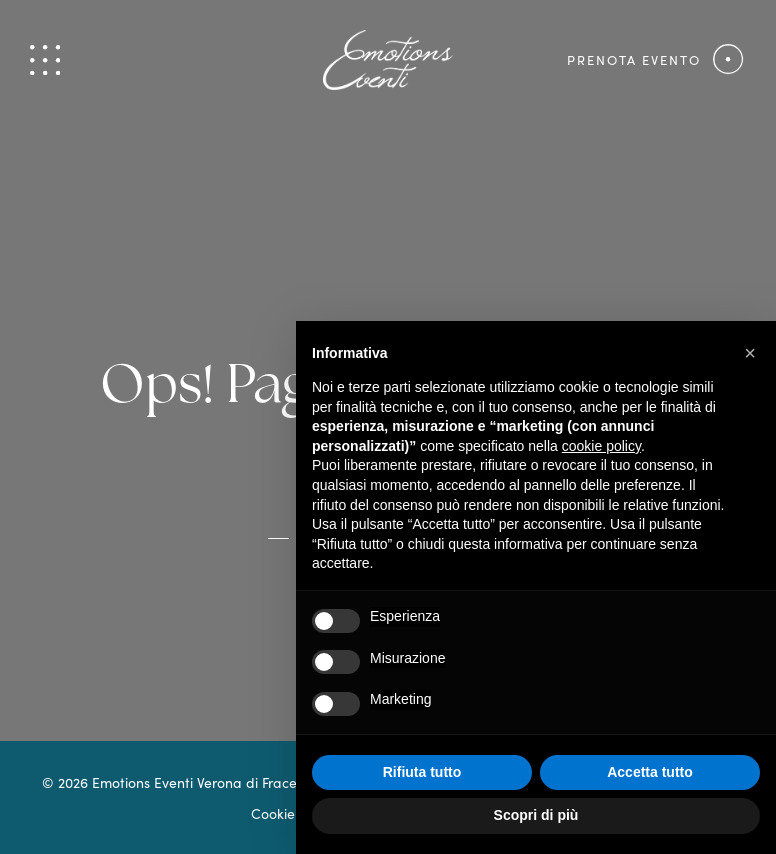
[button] (750, 353)
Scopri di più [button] (536, 815)
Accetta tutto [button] (650, 772)
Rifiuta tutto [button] (422, 772)
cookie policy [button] (601, 446)
